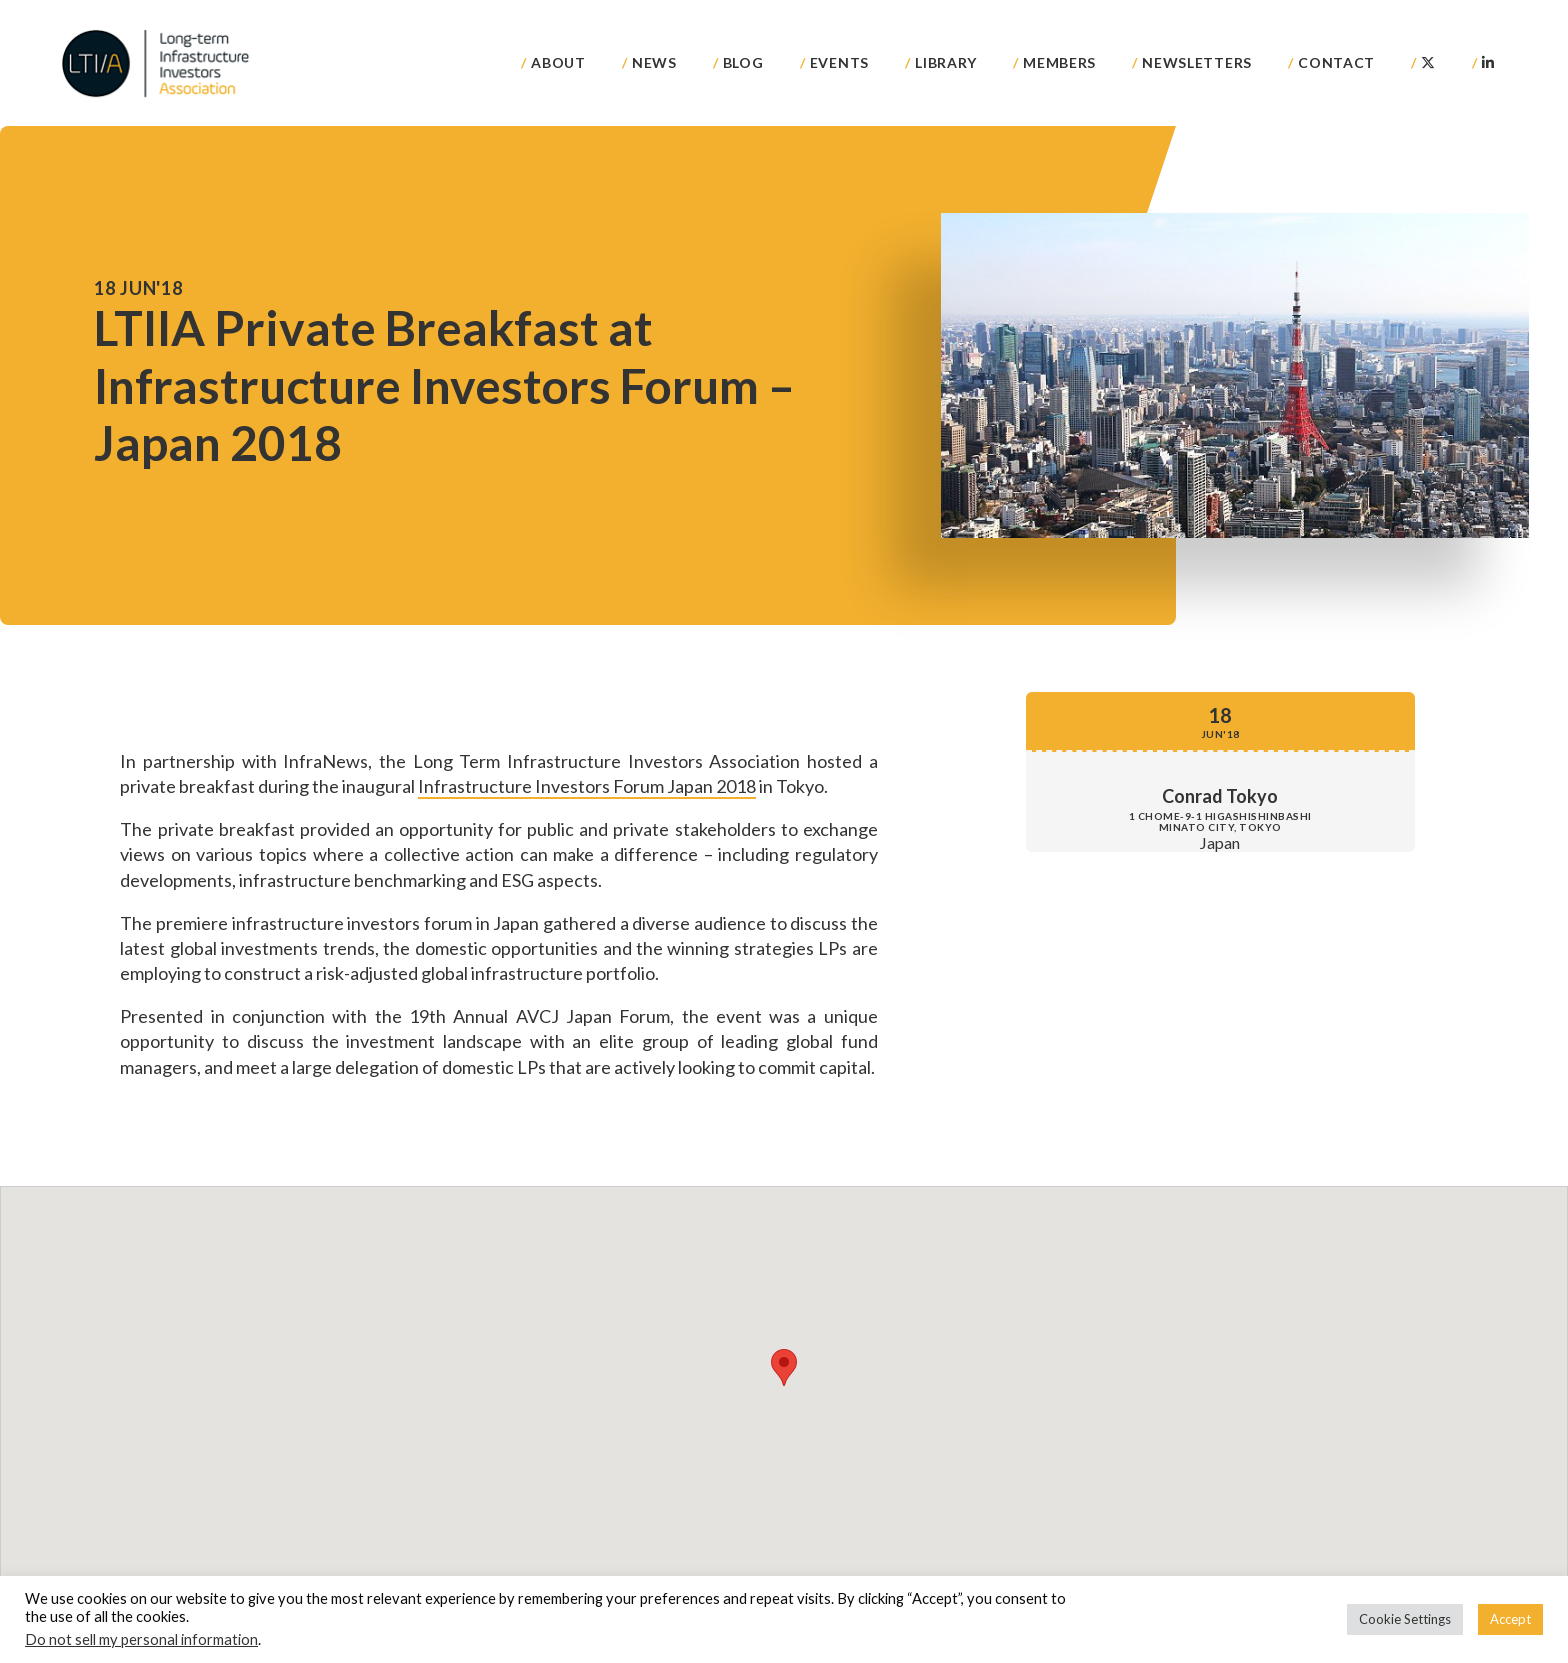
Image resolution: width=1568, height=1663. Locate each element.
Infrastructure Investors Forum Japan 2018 (587, 786)
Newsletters (1197, 62)
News (654, 62)
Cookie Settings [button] (1405, 1619)
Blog (743, 62)
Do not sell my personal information (141, 1639)
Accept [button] (1510, 1619)
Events (839, 62)
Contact (1336, 62)
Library (946, 62)
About (558, 62)
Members (1059, 62)
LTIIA (157, 63)
